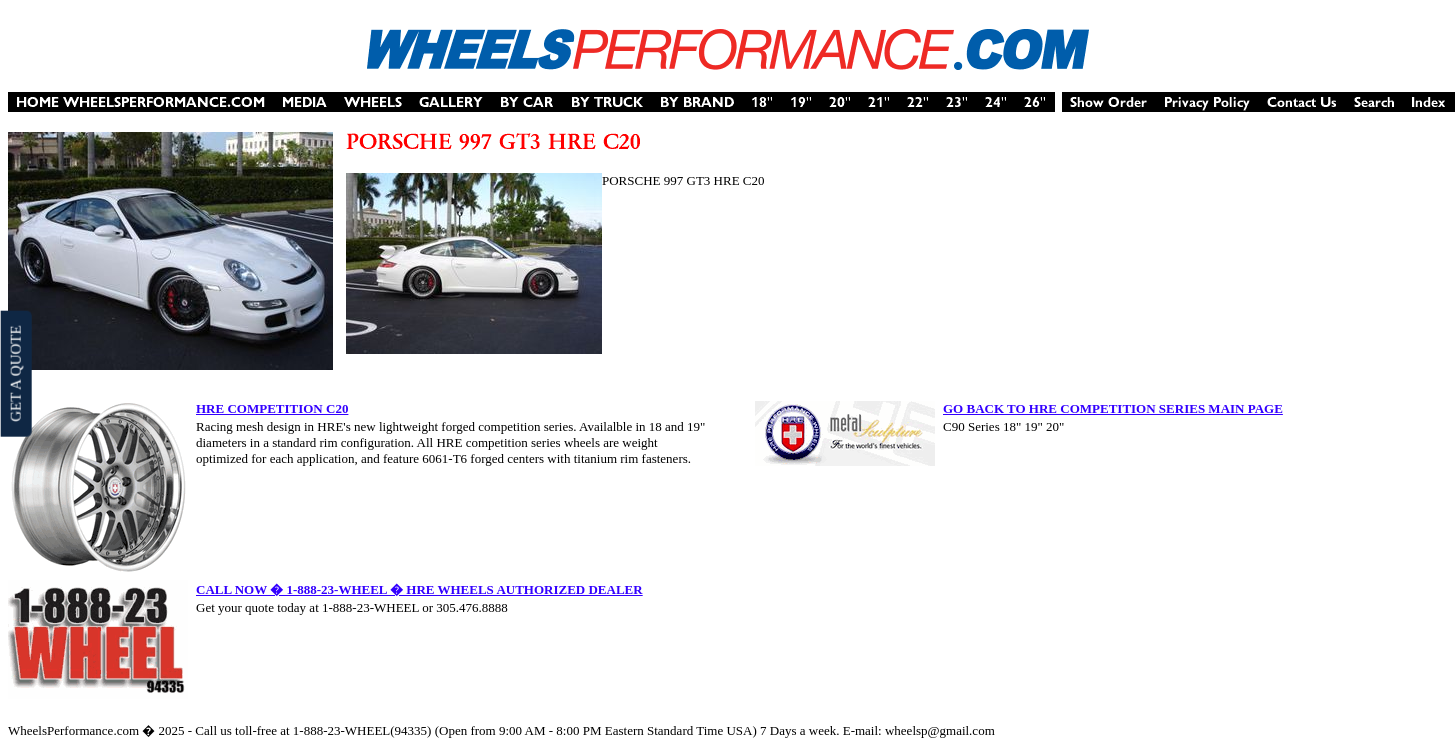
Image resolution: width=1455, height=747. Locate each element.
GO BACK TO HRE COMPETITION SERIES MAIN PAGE (1113, 408)
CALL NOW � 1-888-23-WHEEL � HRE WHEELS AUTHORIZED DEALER (419, 589)
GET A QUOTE (15, 373)
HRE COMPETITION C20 (272, 408)
